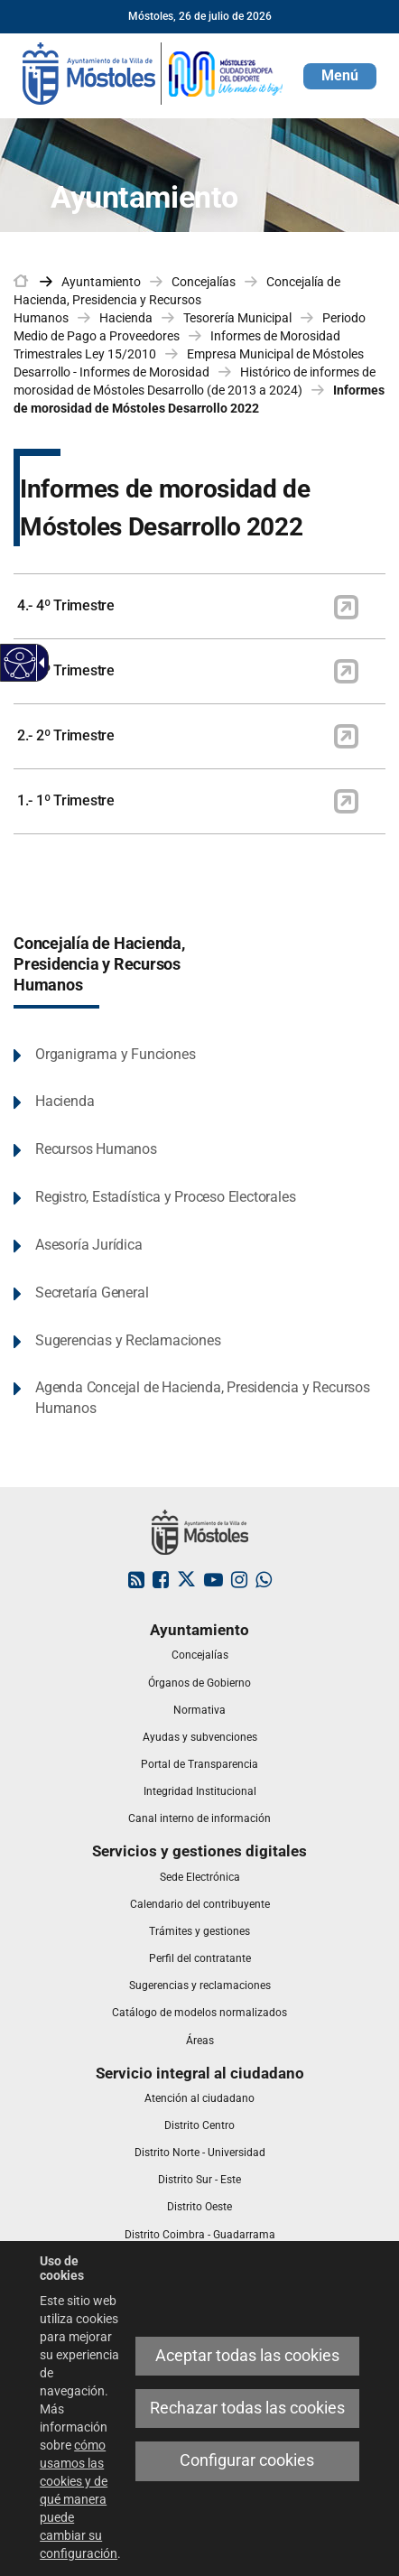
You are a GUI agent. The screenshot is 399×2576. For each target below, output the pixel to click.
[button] (339, 76)
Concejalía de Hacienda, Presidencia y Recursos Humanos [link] (177, 299)
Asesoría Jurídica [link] (89, 1244)
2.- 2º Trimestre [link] (66, 735)
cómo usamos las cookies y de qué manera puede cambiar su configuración (78, 2499)
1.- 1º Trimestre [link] (66, 800)
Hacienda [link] (126, 318)
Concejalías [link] (204, 281)
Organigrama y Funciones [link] (115, 1054)
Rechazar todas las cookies (247, 2408)
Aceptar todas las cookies (247, 2356)
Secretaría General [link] (91, 1292)
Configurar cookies (247, 2460)
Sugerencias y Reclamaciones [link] (128, 1340)
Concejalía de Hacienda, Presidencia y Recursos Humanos (99, 964)
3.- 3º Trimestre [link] (66, 670)
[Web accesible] (20, 663)
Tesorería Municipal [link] (237, 318)
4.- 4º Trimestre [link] (66, 605)
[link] (153, 72)
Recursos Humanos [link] (96, 1149)
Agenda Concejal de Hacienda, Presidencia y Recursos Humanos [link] (202, 1398)
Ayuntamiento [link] (101, 281)
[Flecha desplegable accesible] (38, 662)
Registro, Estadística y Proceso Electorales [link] (165, 1196)
